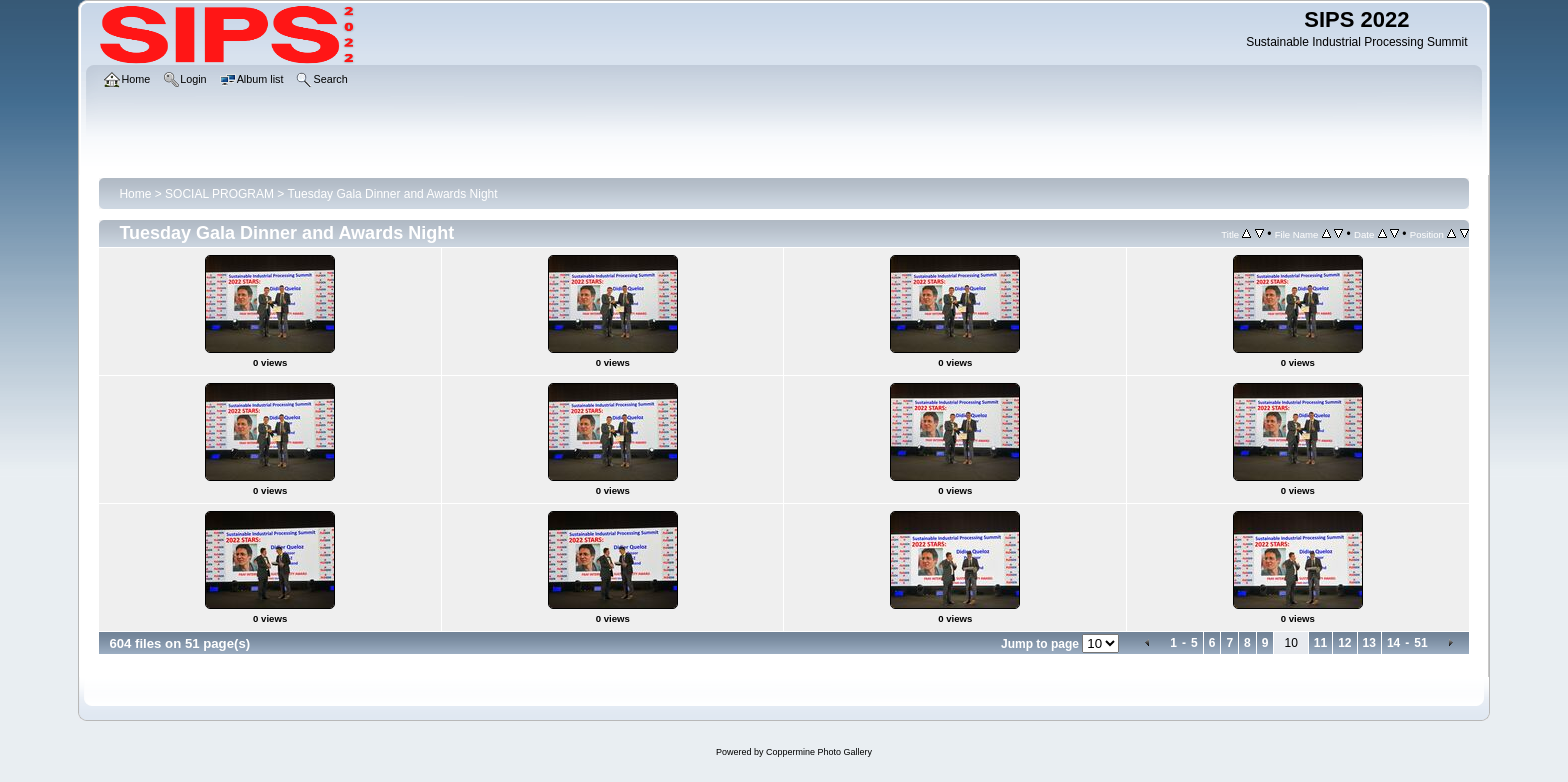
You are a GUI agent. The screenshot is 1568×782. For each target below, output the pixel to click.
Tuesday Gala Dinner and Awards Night (392, 194)
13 (1369, 643)
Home (135, 194)
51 (1420, 643)
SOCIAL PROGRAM (219, 194)
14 (1393, 643)
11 (1320, 643)
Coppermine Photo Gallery (819, 752)
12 (1344, 643)
